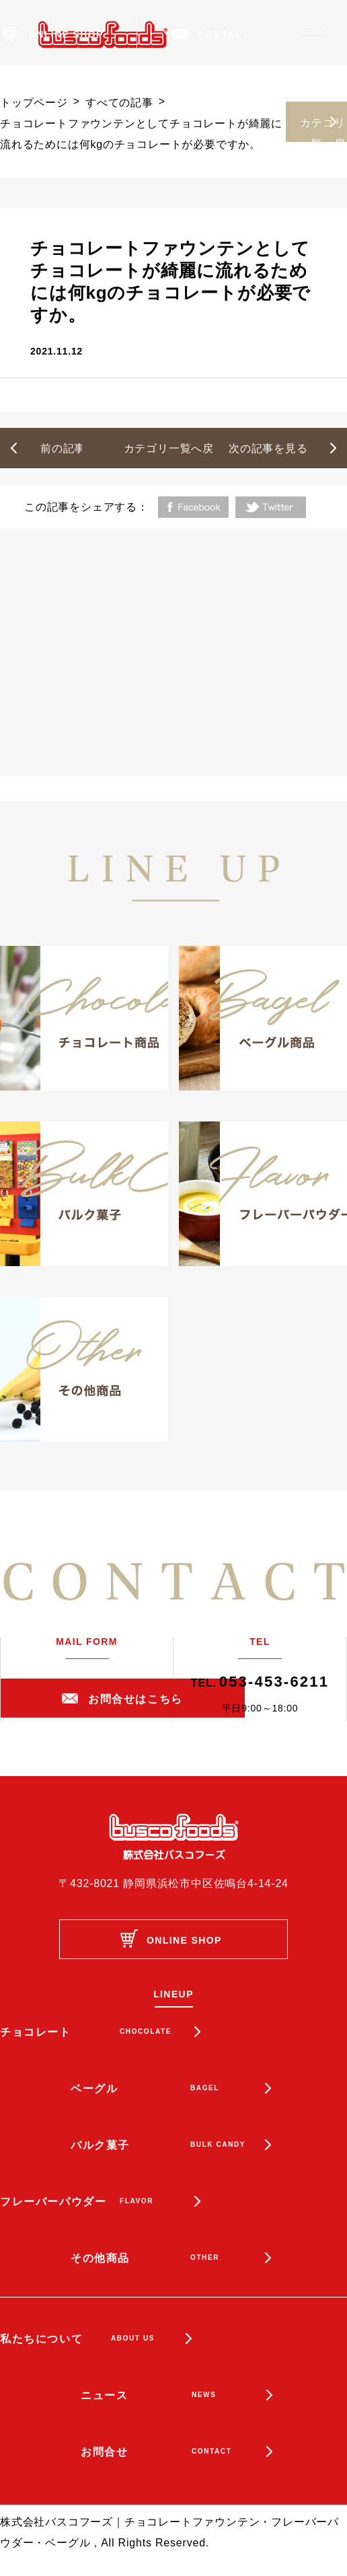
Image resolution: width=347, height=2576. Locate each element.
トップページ (34, 102)
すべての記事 (119, 102)
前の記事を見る (80, 448)
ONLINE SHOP (66, 34)
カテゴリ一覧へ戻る (322, 129)
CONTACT (223, 34)
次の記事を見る (268, 448)
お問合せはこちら (135, 1699)
